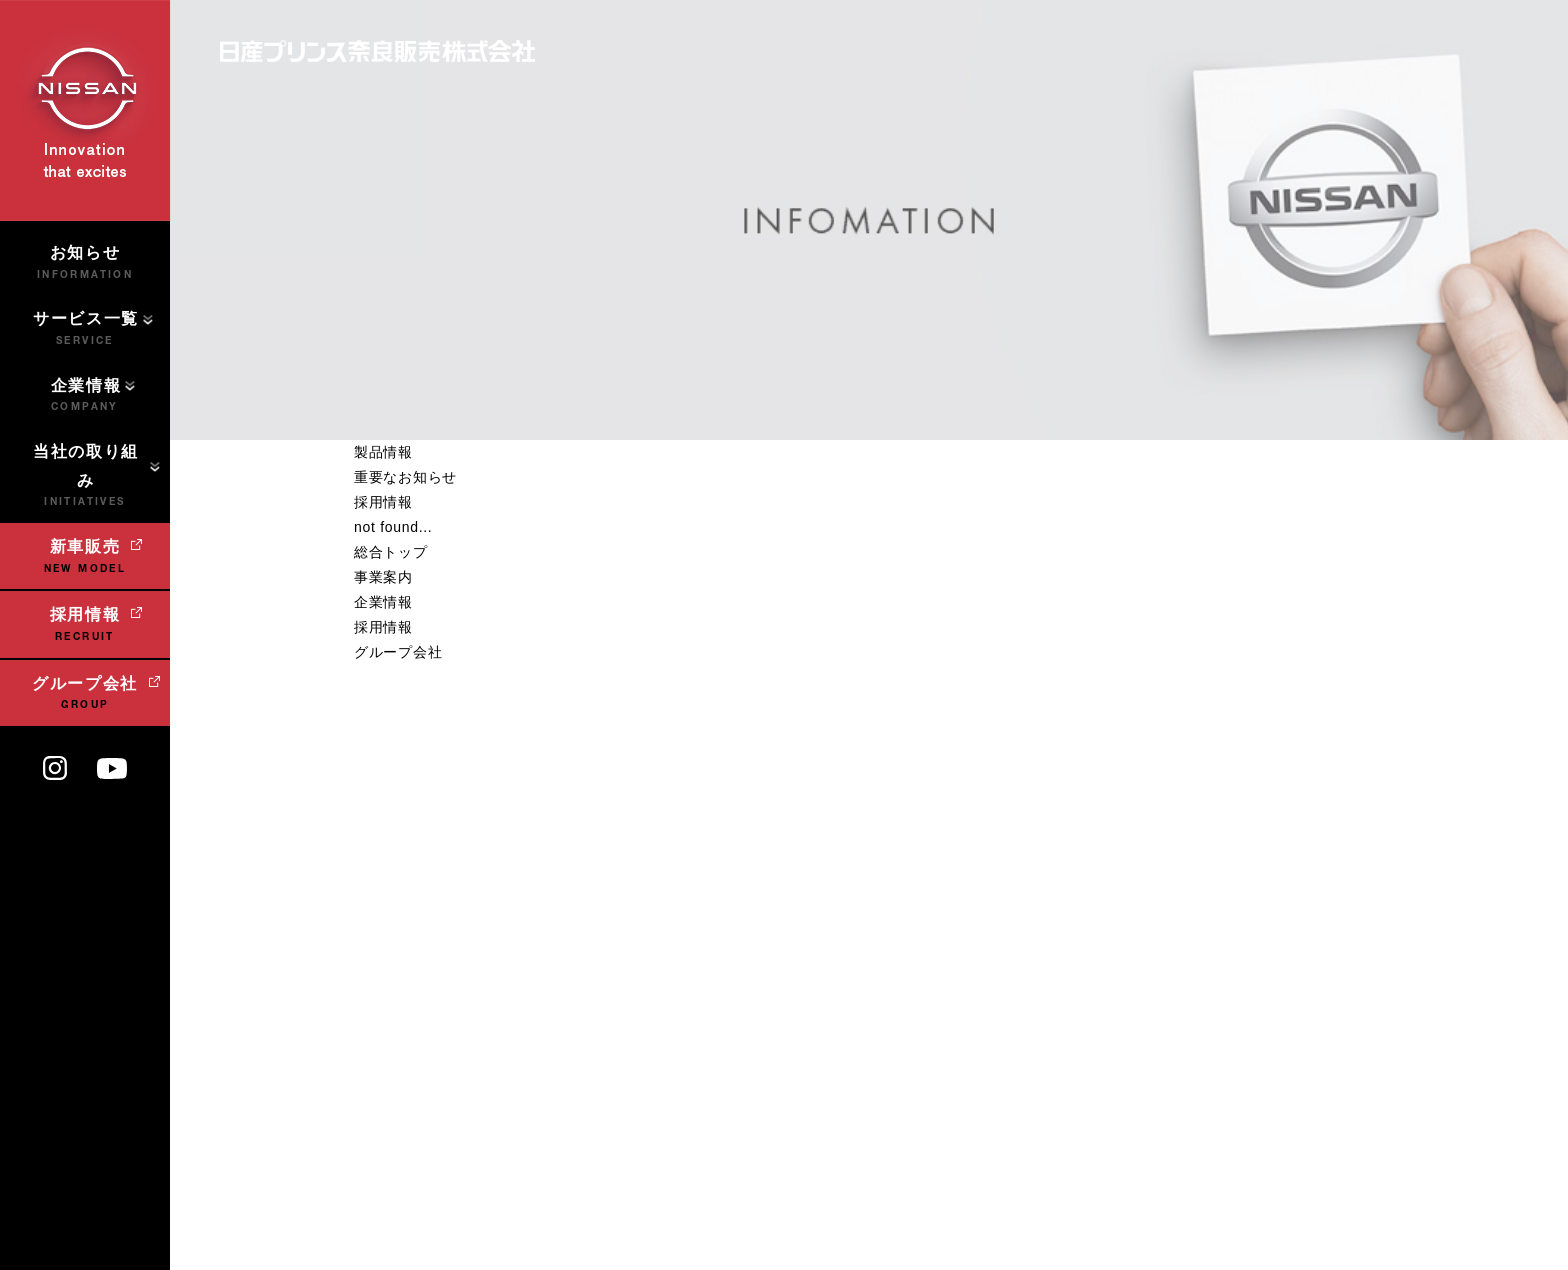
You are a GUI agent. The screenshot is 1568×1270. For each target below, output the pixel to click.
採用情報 (383, 502)
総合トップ (391, 552)
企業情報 (383, 602)
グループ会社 (398, 652)
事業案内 (383, 577)
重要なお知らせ (405, 477)
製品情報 (383, 452)
